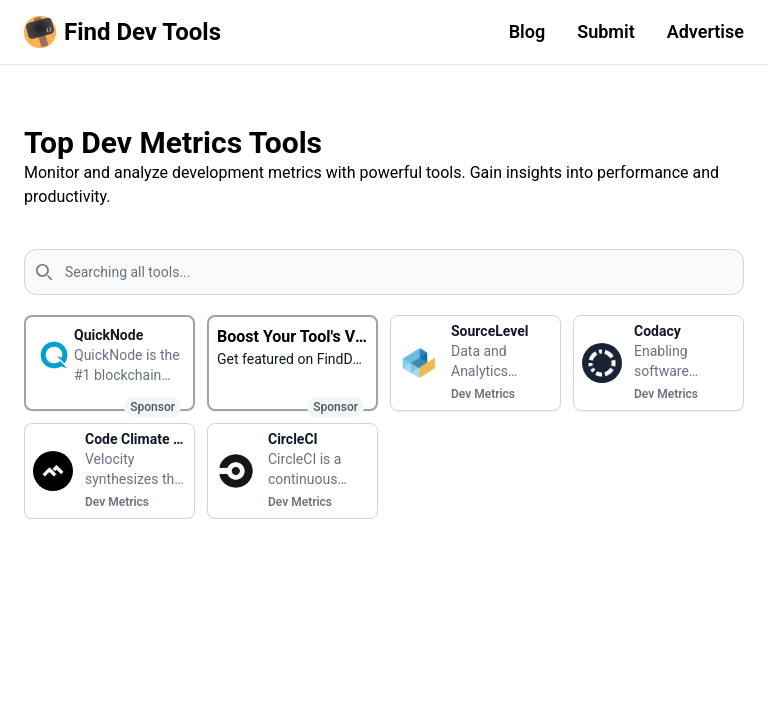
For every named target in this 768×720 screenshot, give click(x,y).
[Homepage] (126, 32)
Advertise (705, 31)
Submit (606, 31)
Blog (527, 31)
